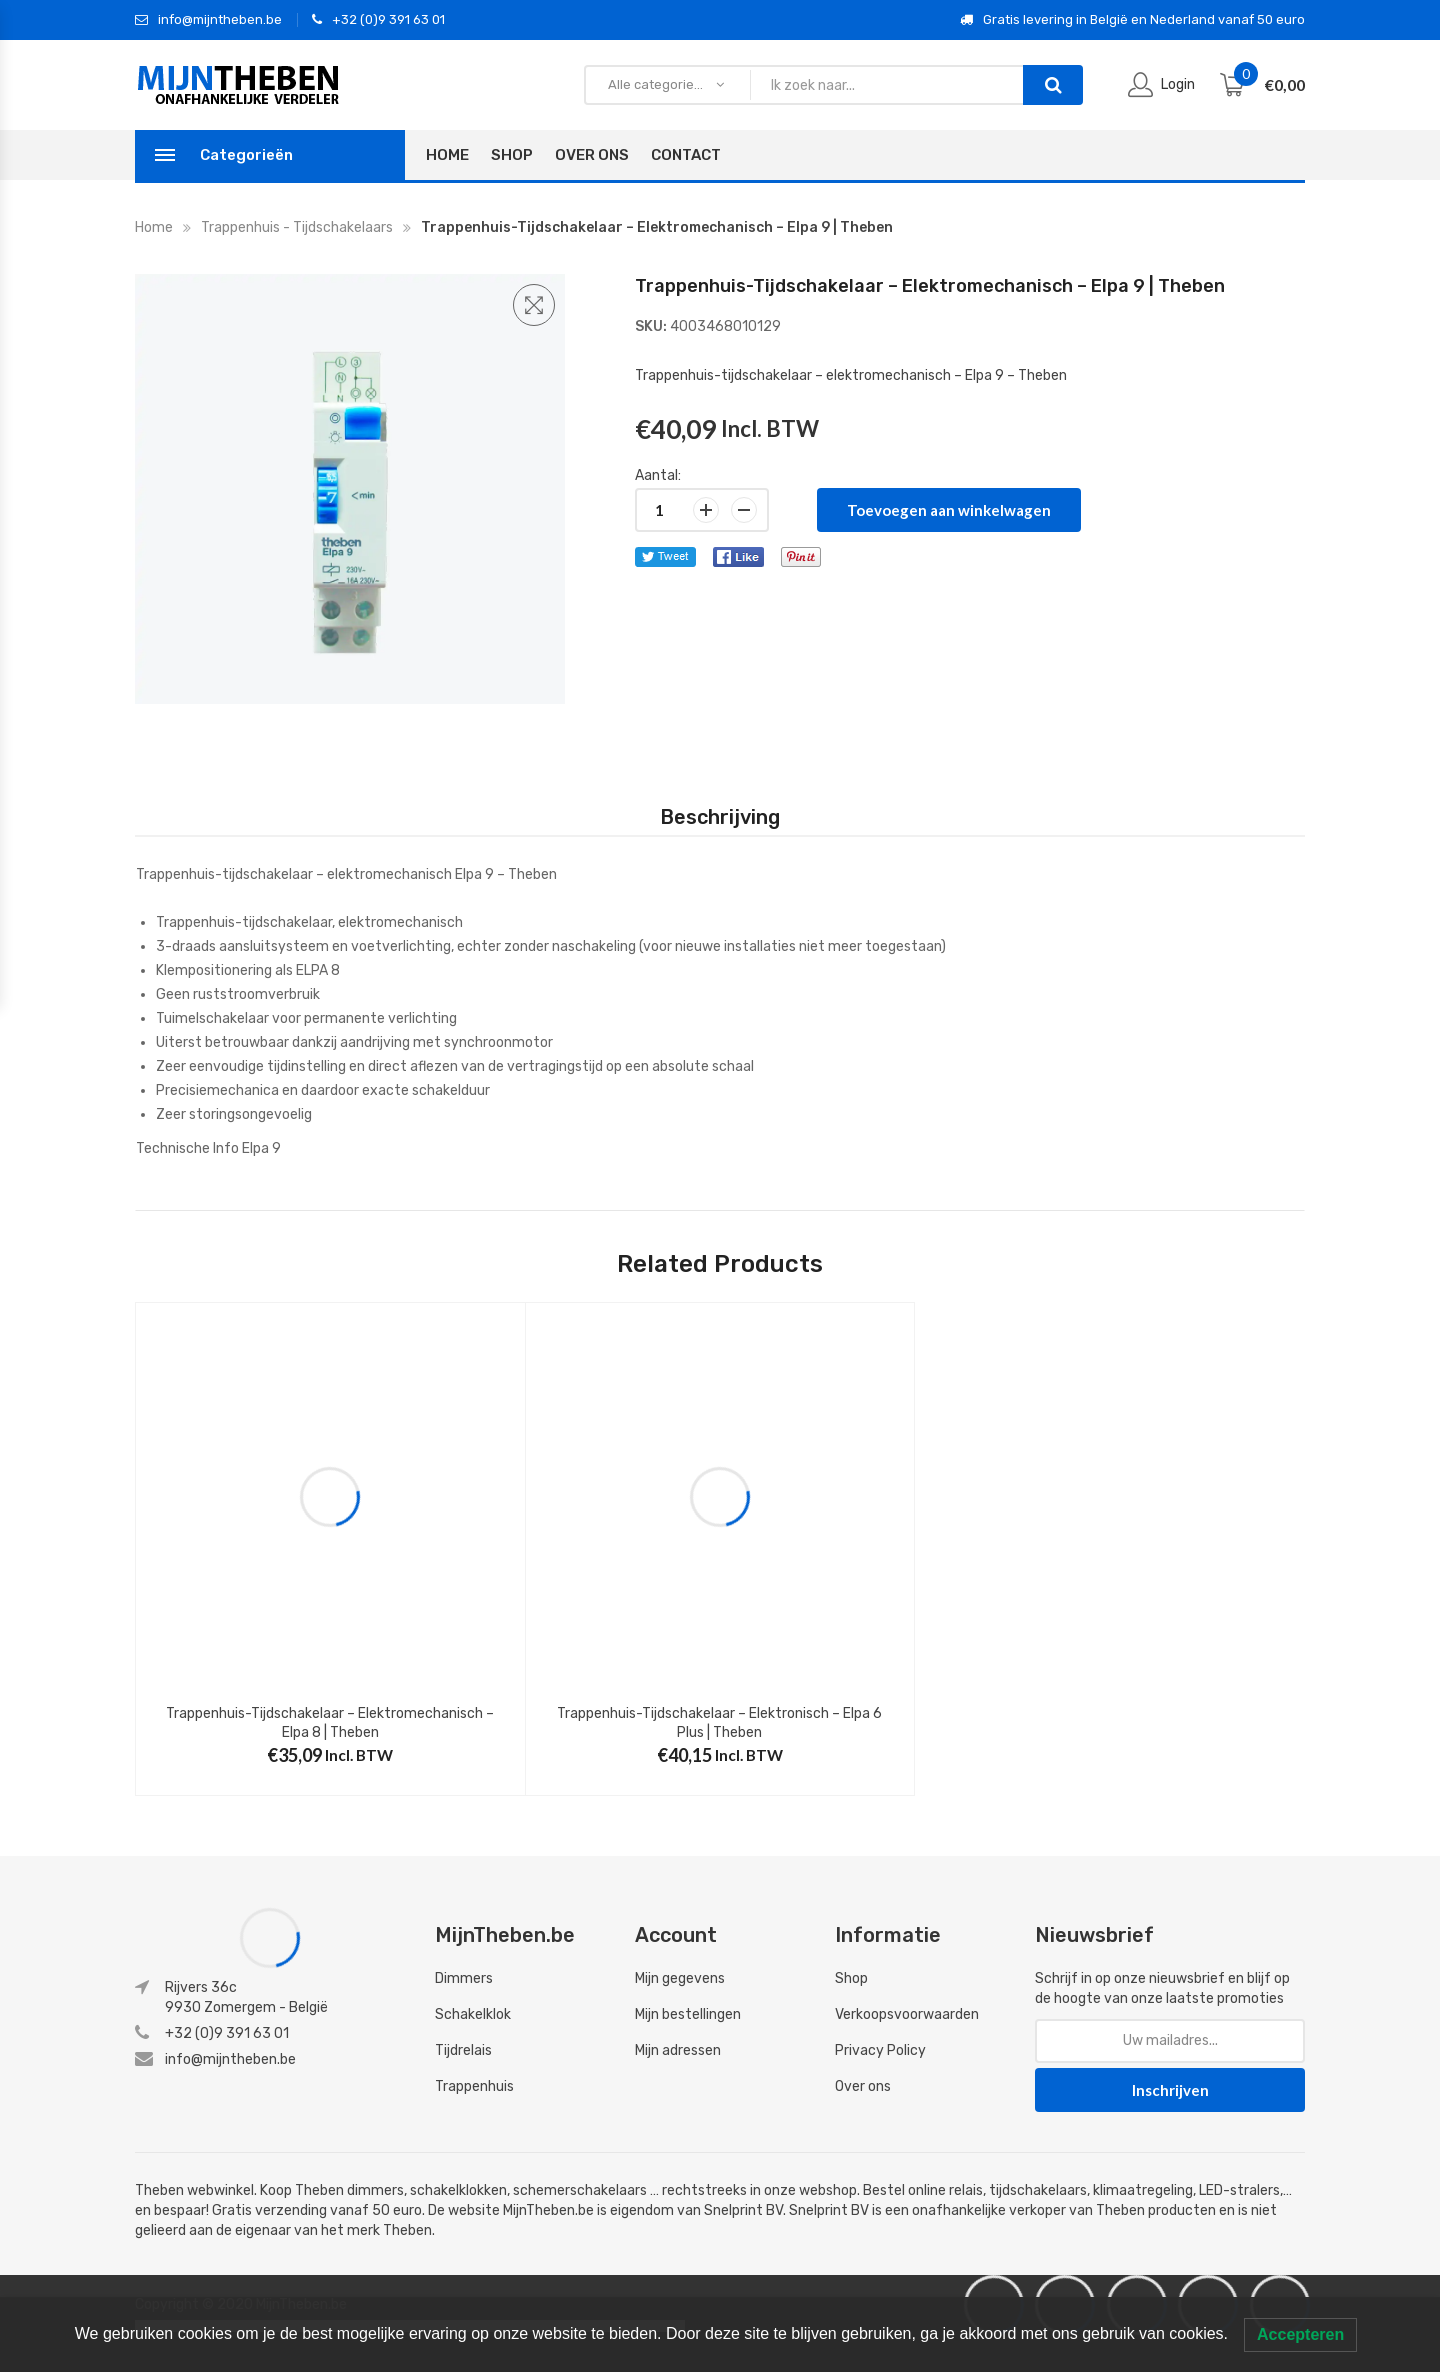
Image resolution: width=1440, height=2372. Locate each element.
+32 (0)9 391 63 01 (378, 20)
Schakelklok (473, 2014)
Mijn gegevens (680, 1978)
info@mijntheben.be (208, 20)
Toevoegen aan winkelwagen (949, 510)
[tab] (720, 817)
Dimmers (464, 1978)
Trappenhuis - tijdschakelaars (297, 227)
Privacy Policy (880, 2050)
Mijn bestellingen (688, 2014)
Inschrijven (1170, 2090)
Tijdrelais (463, 2050)
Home (447, 155)
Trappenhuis (474, 2086)
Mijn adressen (678, 2050)
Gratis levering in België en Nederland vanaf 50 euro (1132, 20)
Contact (686, 155)
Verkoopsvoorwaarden (907, 2014)
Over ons (863, 2086)
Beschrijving (720, 817)
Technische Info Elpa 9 (208, 1148)
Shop (512, 155)
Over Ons (592, 155)
